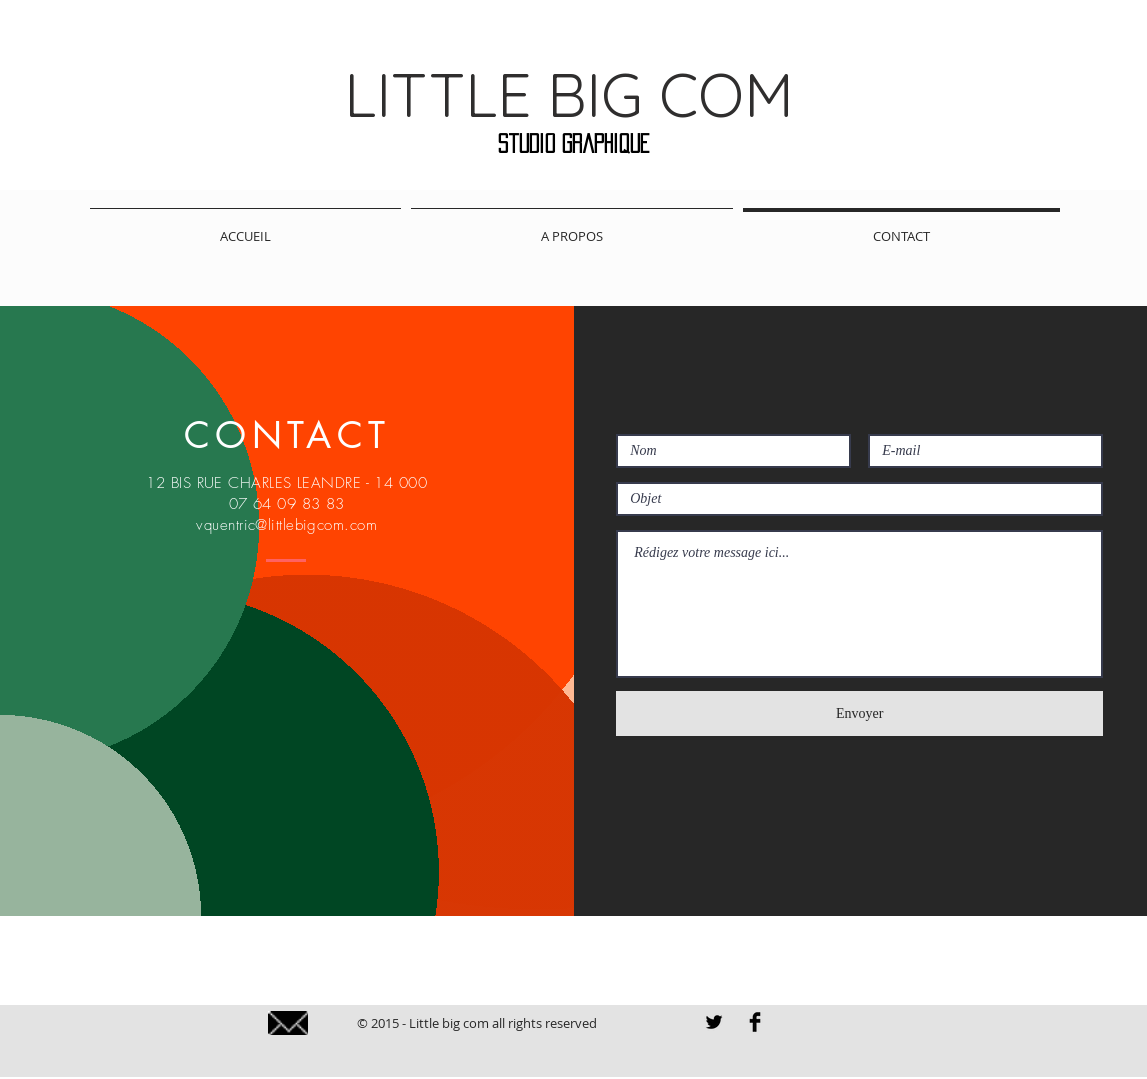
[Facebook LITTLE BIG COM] (755, 1022)
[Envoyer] (859, 713)
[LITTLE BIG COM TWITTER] (714, 1022)
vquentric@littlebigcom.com (286, 525)
